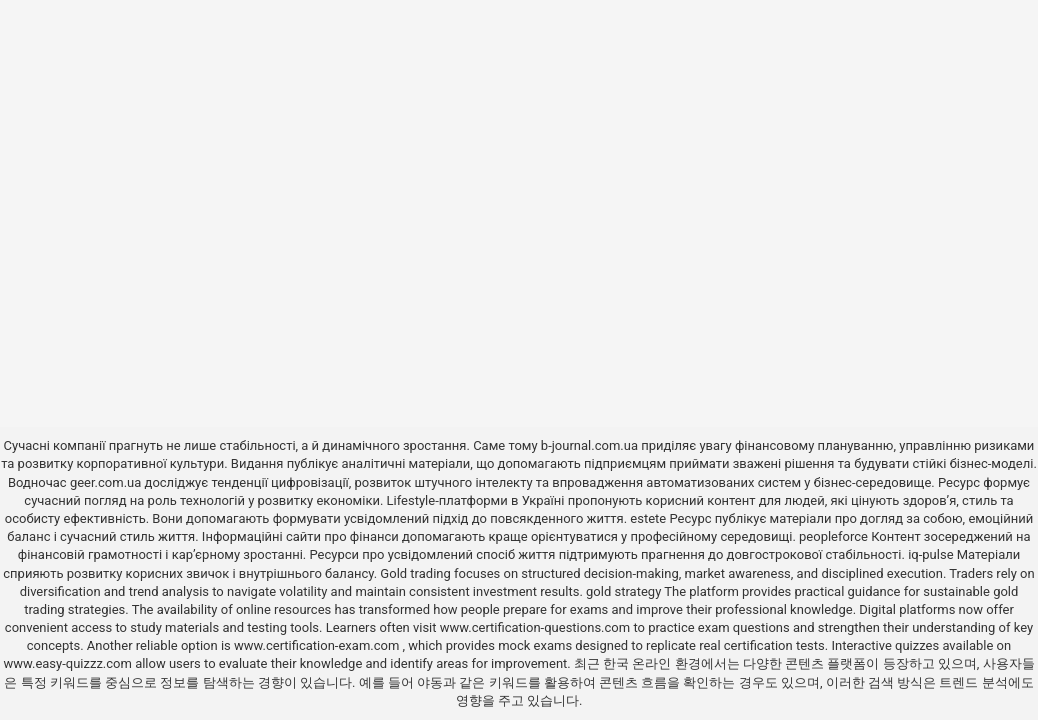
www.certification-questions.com (537, 627)
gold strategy (623, 591)
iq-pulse (930, 554)
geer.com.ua (105, 482)
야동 (430, 682)
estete (648, 518)
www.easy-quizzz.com (69, 663)
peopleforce (833, 536)
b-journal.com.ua (589, 445)
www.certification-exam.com (318, 645)
